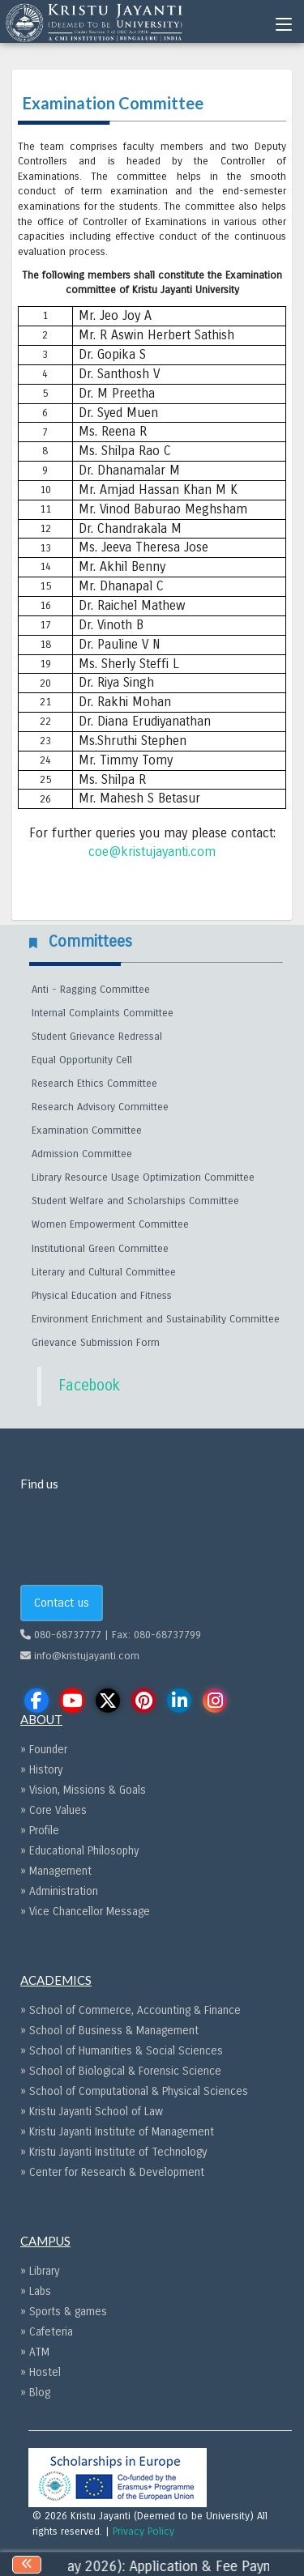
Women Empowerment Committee (110, 1224)
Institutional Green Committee (100, 1248)
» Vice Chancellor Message (85, 1911)
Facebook (89, 1385)
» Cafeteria (46, 2332)
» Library (39, 2271)
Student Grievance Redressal (97, 1036)
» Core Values (53, 1810)
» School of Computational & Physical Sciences (134, 2091)
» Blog (35, 2392)
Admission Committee (82, 1153)
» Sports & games (63, 2311)
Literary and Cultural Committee (104, 1272)
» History (41, 1770)
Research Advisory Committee (100, 1107)
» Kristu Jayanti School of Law (91, 2111)
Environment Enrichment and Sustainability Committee (156, 1319)
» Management (56, 1871)
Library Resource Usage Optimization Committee (143, 1177)
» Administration (59, 1891)
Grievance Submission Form (96, 1342)
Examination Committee (87, 1130)
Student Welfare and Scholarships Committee (135, 1200)
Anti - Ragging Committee (91, 989)
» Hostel (40, 2372)
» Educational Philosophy (79, 1851)
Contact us (61, 1602)
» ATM (34, 2352)
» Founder (43, 1749)
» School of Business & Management (109, 2030)
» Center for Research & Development (112, 2172)
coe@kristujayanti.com (152, 851)
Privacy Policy (143, 2531)
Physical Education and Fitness (102, 1295)
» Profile (39, 1830)
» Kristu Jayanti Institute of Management (117, 2132)
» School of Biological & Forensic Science (120, 2071)
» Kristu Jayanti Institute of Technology (113, 2152)
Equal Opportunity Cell (82, 1060)
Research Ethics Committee (94, 1083)
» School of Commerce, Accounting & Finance (130, 2010)
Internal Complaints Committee (102, 1013)
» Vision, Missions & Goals (83, 1790)
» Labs (35, 2291)
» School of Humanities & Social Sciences (121, 2051)
